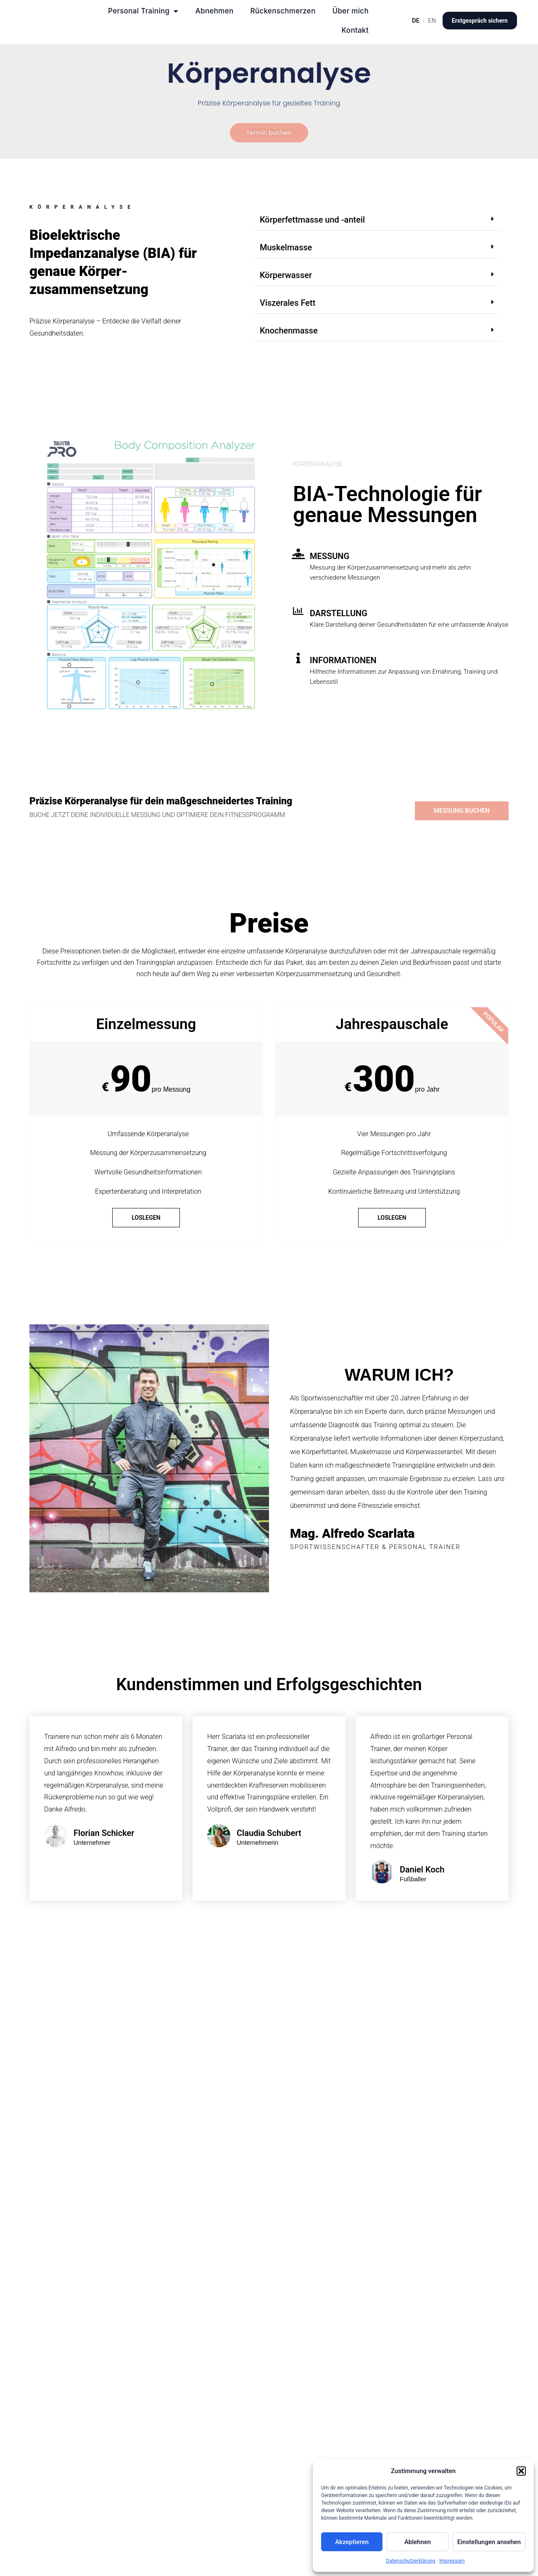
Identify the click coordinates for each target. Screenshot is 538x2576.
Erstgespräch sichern (480, 20)
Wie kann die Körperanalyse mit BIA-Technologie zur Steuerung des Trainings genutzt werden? (259, 2540)
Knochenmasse (289, 332)
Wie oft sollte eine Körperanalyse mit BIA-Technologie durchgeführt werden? (263, 2332)
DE (415, 21)
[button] (521, 2471)
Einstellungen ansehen (489, 2542)
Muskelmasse (286, 249)
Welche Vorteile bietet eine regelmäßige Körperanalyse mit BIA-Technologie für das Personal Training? (255, 2384)
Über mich (350, 11)
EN (432, 21)
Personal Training (143, 11)
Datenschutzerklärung (410, 2561)
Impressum (451, 2561)
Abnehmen (214, 11)
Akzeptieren (352, 2542)
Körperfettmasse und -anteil (312, 221)
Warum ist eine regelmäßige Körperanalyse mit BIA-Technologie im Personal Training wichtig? (260, 2228)
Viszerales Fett (287, 304)
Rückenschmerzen (282, 11)
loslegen (146, 1219)
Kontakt (355, 30)
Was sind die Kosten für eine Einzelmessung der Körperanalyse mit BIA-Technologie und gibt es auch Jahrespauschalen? (258, 2436)
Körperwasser (286, 276)
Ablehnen (417, 2542)
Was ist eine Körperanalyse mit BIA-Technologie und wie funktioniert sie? (263, 2176)
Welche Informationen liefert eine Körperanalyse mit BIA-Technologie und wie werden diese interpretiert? (265, 2280)
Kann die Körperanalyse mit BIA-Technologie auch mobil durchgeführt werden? (239, 2488)
